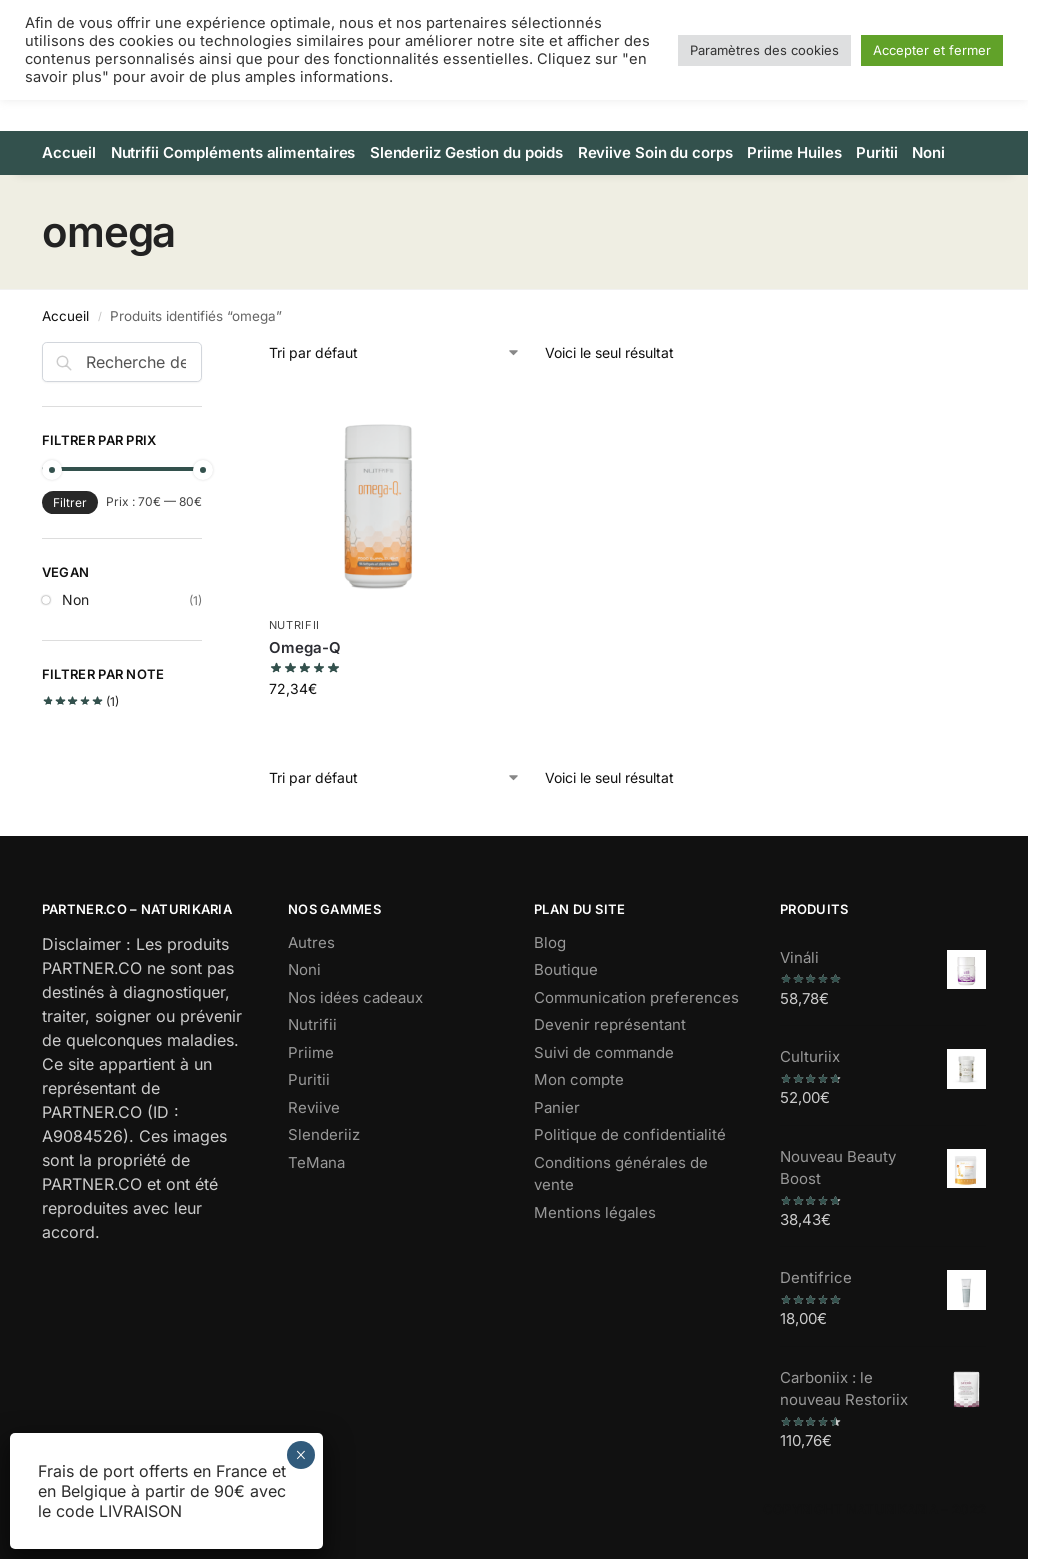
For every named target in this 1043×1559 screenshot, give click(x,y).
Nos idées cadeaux (355, 1030)
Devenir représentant (610, 1058)
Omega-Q (305, 680)
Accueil (65, 349)
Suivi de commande (604, 1085)
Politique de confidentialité (630, 1168)
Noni (304, 1003)
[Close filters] (208, 388)
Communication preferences (636, 1030)
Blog (550, 975)
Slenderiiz (324, 1168)
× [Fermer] (300, 1455)
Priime (311, 1085)
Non (75, 633)
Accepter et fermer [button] (932, 50)
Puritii (309, 1113)
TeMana (316, 1195)
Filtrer (70, 535)
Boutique (566, 1003)
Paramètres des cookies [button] (764, 50)
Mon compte (579, 1113)
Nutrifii (295, 659)
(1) (81, 735)
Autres (311, 975)
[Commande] (395, 386)
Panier (557, 1140)
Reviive (314, 1140)
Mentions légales (595, 1245)
